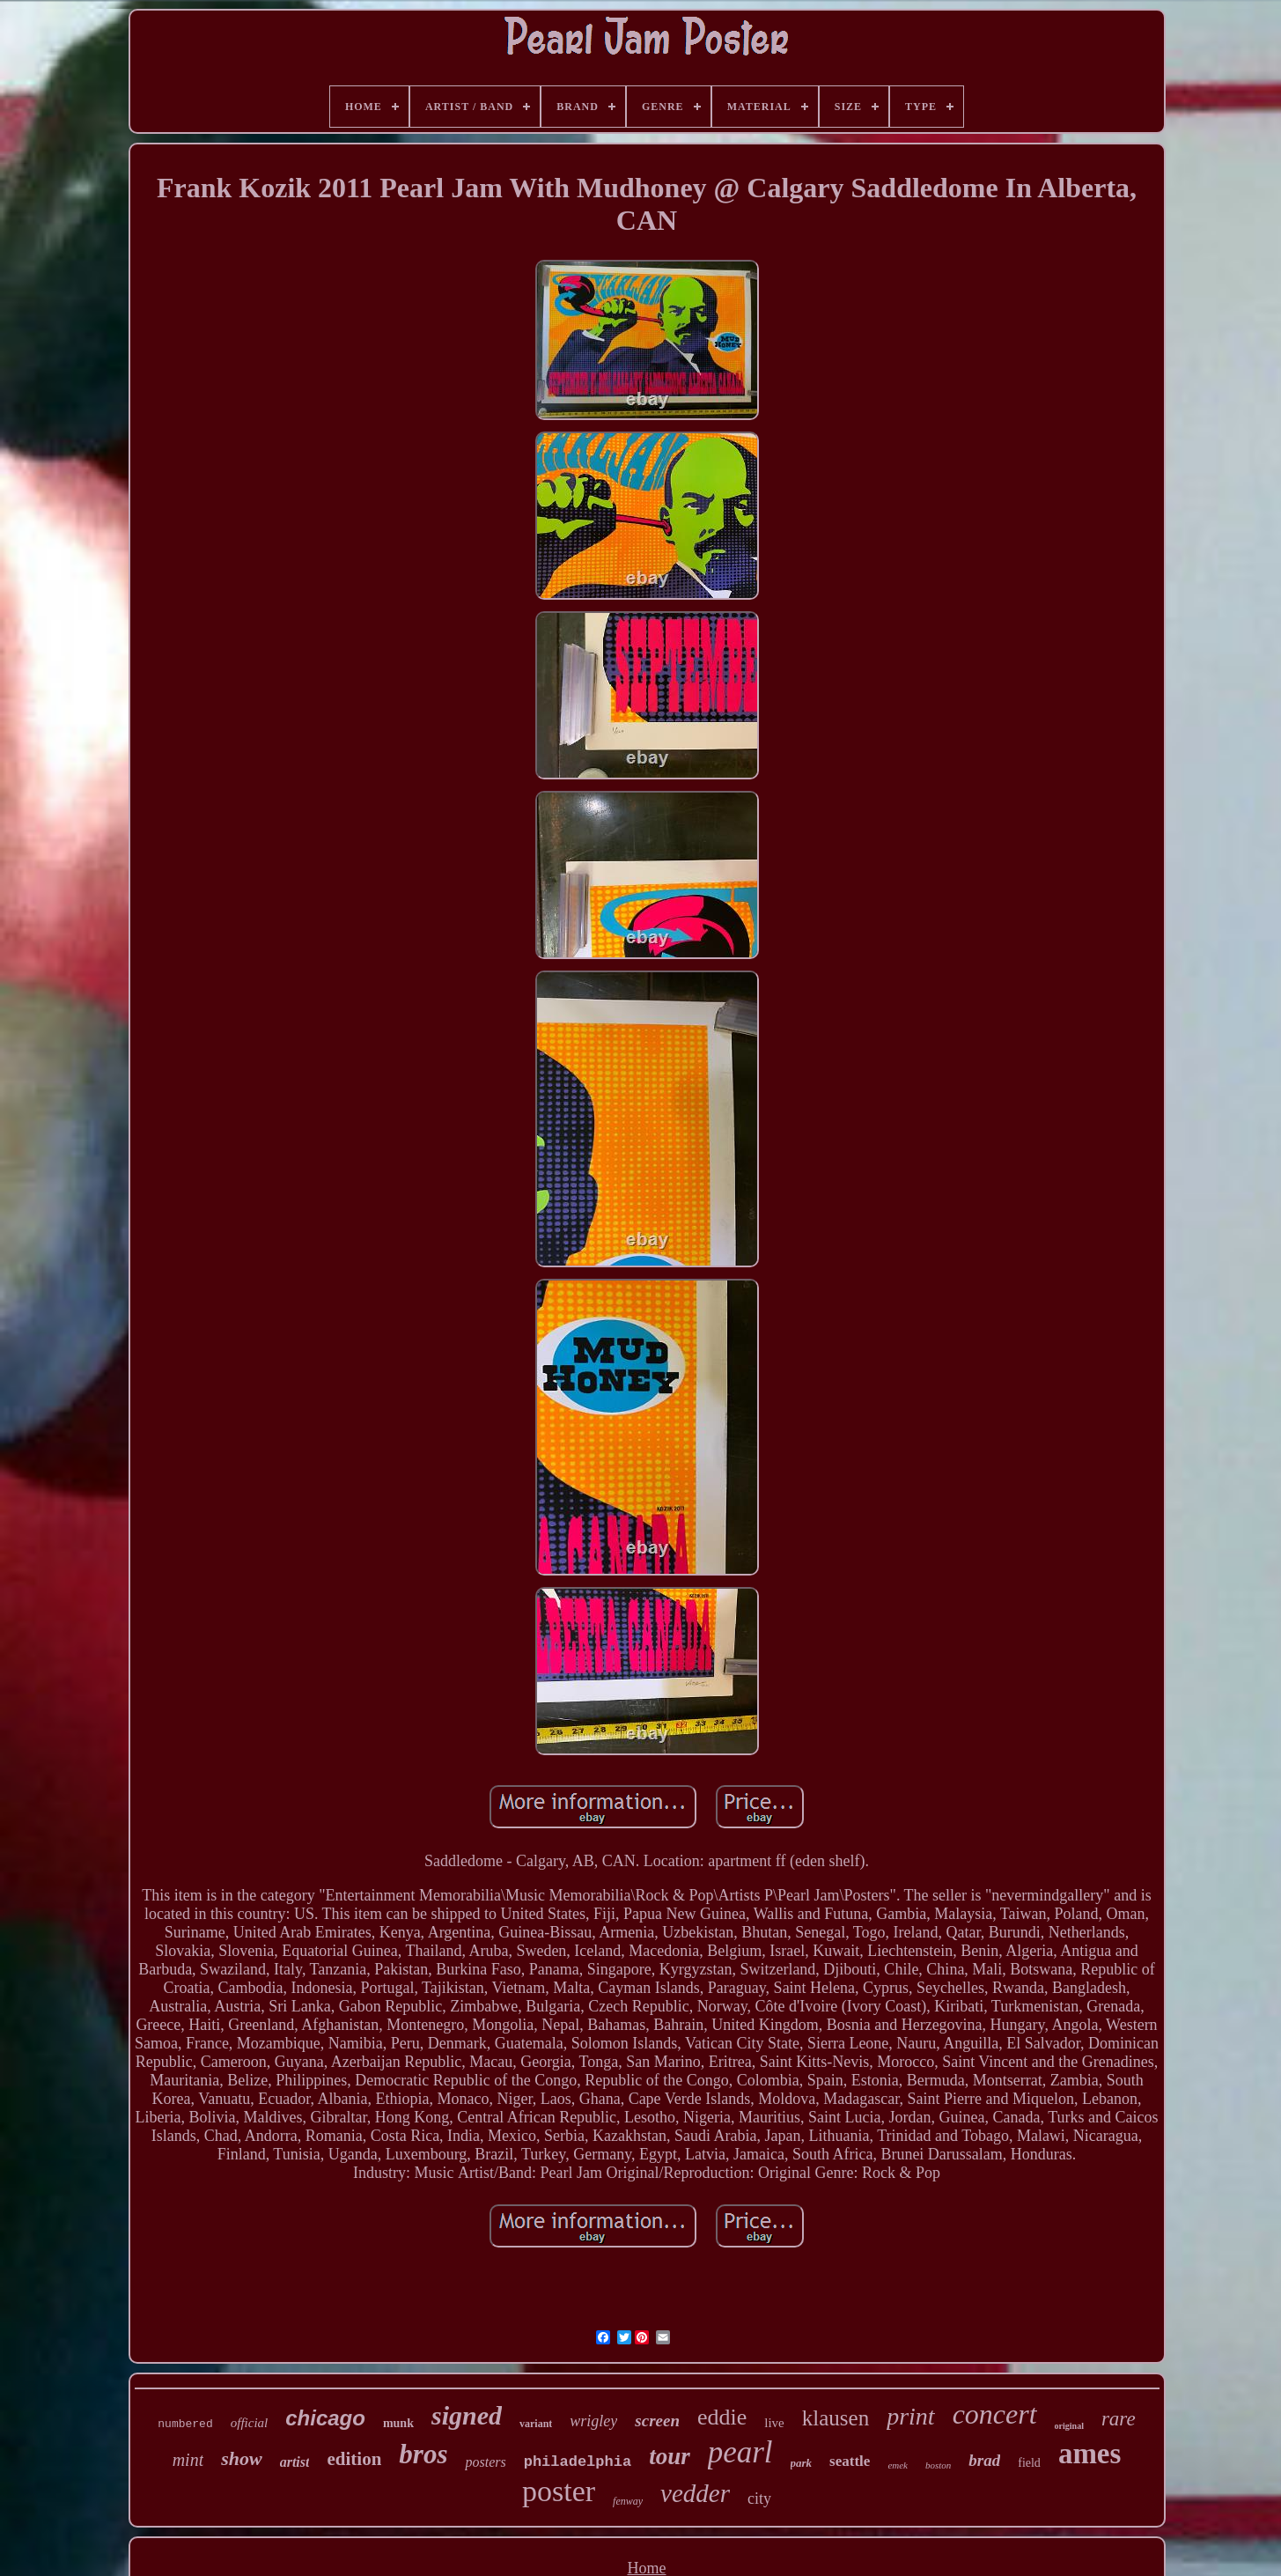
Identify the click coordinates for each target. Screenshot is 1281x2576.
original (1069, 2426)
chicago (325, 2418)
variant (535, 2423)
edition (354, 2458)
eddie (722, 2417)
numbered (185, 2424)
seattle (849, 2461)
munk (398, 2423)
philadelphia (577, 2462)
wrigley (593, 2421)
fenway (628, 2501)
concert (995, 2414)
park (802, 2462)
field (1029, 2462)
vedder (695, 2493)
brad (984, 2460)
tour (669, 2456)
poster (558, 2491)
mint (188, 2459)
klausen (835, 2418)
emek (897, 2465)
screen (657, 2420)
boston (938, 2465)
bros (423, 2454)
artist (295, 2461)
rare (1118, 2419)
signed (466, 2415)
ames (1089, 2453)
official (250, 2423)
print (910, 2416)
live (774, 2423)
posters (485, 2461)
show (241, 2458)
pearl (740, 2452)
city (759, 2498)
